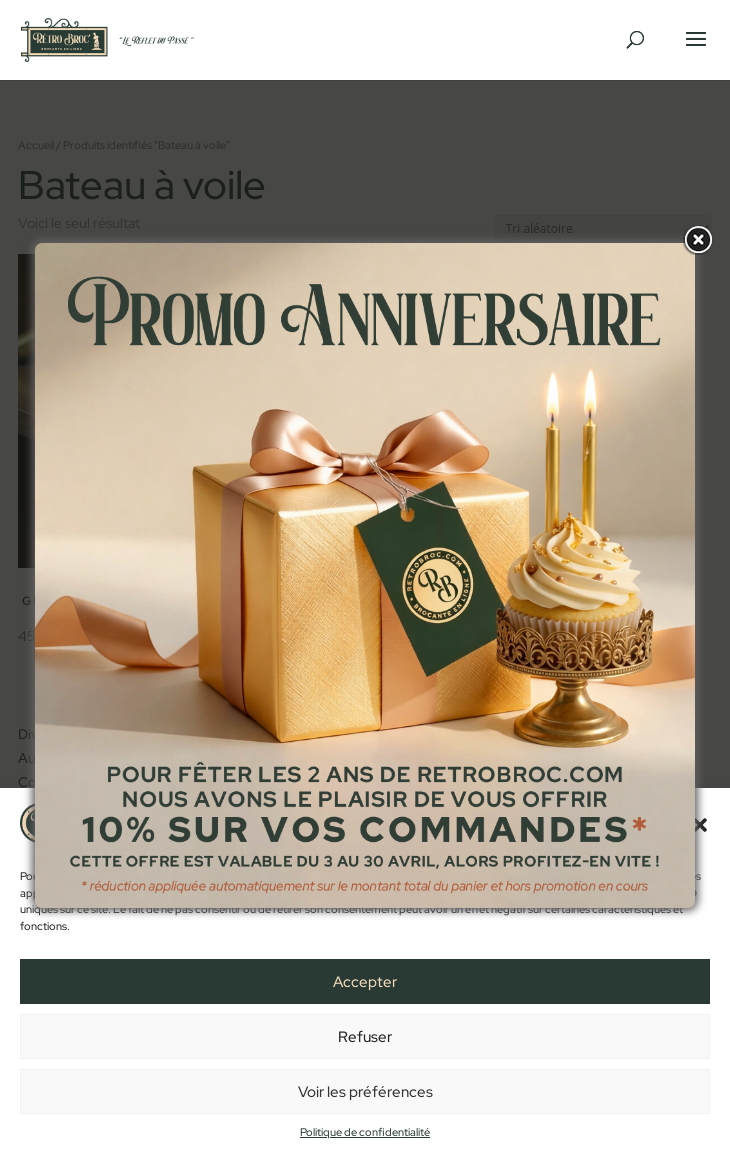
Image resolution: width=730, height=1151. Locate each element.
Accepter (365, 996)
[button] (700, 840)
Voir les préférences (365, 1106)
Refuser (365, 1051)
